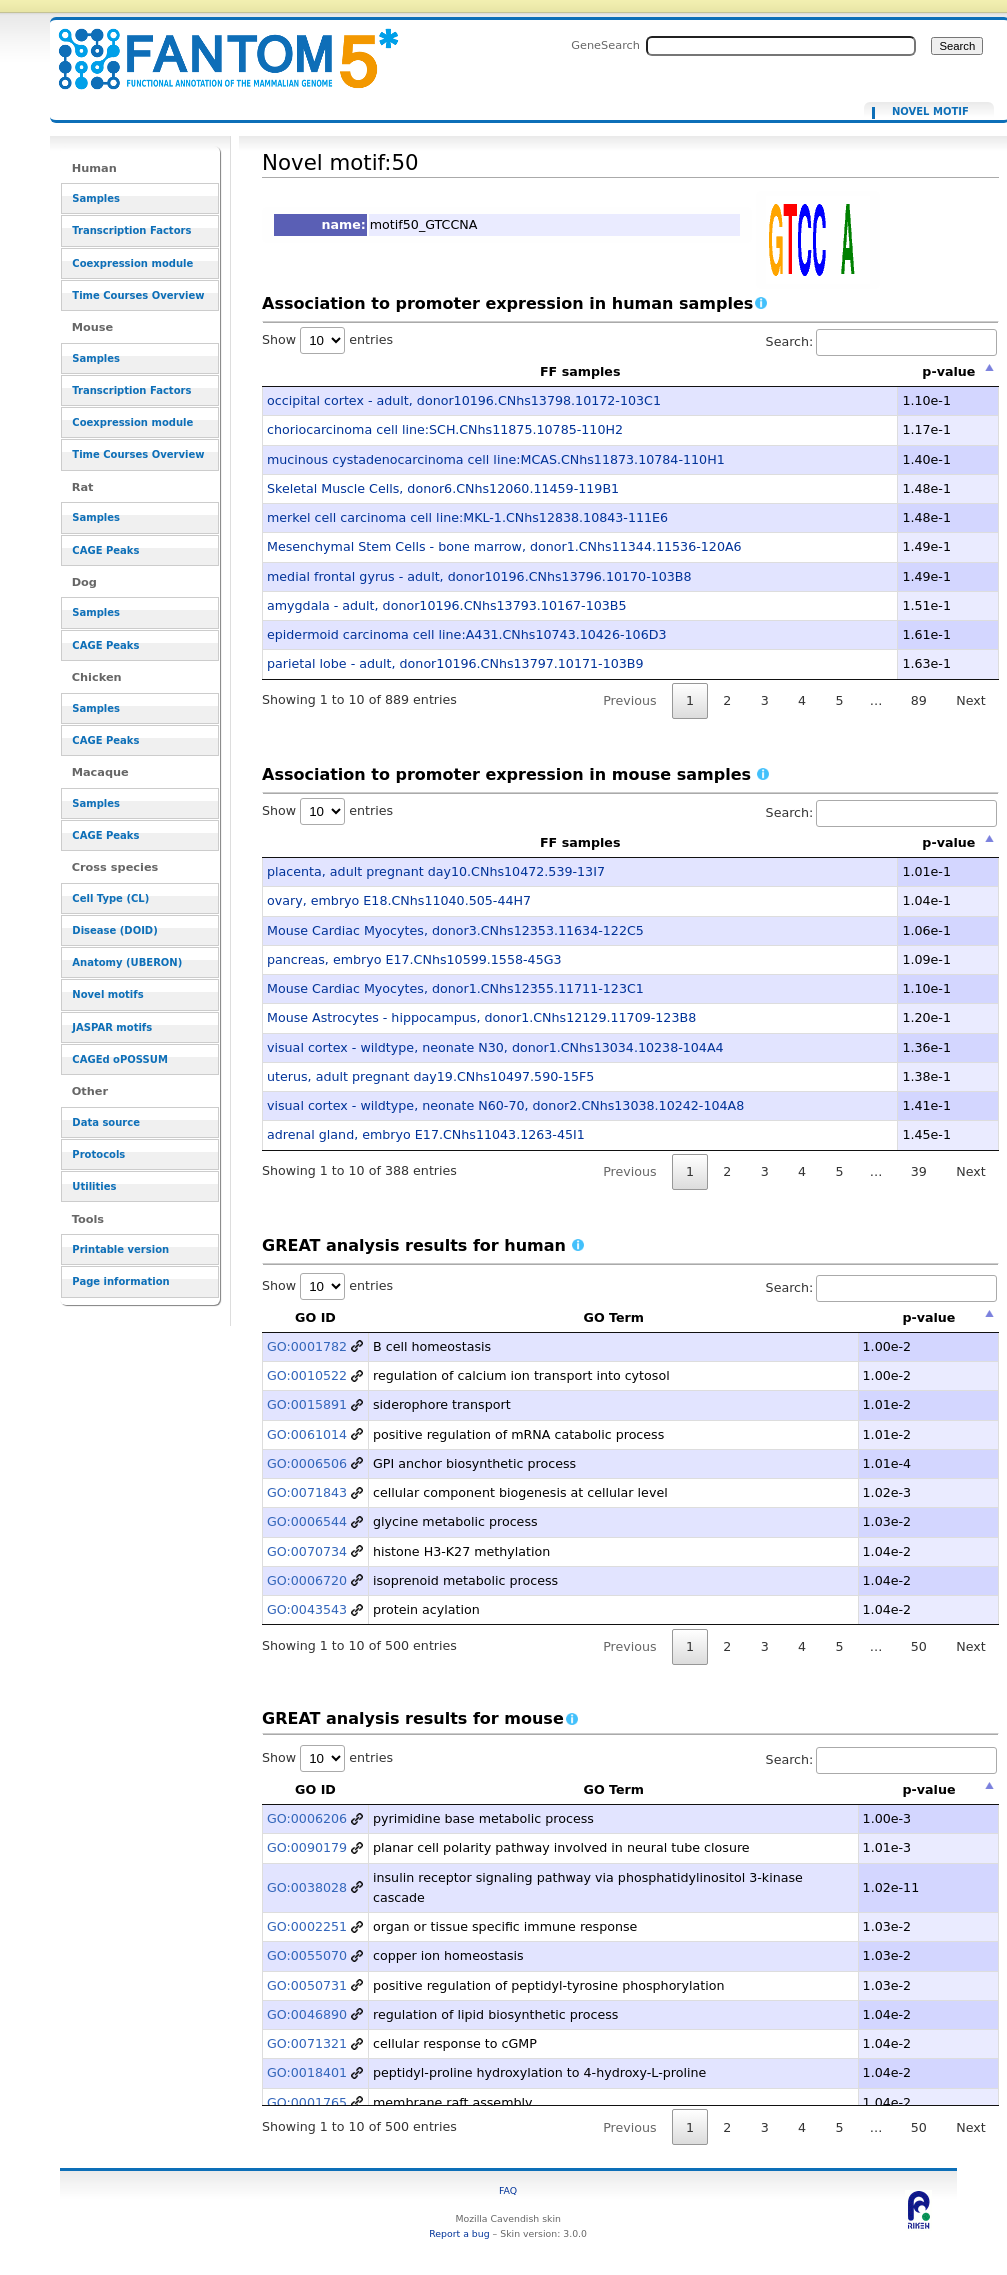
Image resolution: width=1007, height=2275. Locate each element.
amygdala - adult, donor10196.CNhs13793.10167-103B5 (447, 605)
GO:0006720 (307, 1580)
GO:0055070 (307, 1955)
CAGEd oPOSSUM (119, 1059)
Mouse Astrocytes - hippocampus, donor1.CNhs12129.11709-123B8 (481, 1017)
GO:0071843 (307, 1492)
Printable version (120, 1249)
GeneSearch (605, 45)
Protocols (98, 1154)
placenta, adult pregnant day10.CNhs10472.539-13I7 (436, 871)
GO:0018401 (307, 2072)
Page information (120, 1281)
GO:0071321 (307, 2043)
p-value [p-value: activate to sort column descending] (948, 371)
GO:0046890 (307, 2014)
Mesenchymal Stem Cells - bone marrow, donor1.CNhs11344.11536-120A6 (504, 546)
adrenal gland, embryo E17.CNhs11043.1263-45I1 (426, 1134)
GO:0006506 (307, 1463)
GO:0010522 (307, 1375)
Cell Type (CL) (110, 898)
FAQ (508, 2190)
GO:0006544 (307, 1521)
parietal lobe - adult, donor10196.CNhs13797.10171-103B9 (455, 663)
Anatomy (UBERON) (127, 962)
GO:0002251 (307, 1926)
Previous (630, 700)
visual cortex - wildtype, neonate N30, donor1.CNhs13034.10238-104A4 (495, 1047)
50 (919, 1646)
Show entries (327, 339)
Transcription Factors (131, 230)
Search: (882, 341)
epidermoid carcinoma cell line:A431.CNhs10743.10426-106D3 (467, 634)
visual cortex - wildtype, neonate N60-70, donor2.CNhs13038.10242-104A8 (505, 1105)
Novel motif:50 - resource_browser (216, 47)
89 (919, 700)
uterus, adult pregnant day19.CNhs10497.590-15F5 (430, 1076)
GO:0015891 (307, 1404)
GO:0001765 (307, 2102)
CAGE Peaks (105, 550)
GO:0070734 (307, 1551)
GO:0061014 (307, 1434)
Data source (106, 1122)
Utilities (94, 1186)
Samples (96, 198)
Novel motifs (107, 994)
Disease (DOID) (114, 930)
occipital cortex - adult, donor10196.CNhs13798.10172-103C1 (464, 400)
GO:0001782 (307, 1346)
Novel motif (930, 112)
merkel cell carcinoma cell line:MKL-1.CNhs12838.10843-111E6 (467, 517)
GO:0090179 (307, 1847)
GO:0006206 (307, 1818)
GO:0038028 (307, 1887)
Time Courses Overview (138, 295)
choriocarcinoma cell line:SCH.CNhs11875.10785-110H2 (445, 429)
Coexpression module (132, 263)
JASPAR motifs (112, 1027)
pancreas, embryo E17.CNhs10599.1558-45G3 (414, 959)
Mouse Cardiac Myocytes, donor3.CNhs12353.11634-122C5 (455, 930)
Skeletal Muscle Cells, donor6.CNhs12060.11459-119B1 (443, 488)
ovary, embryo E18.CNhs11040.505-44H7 (399, 900)
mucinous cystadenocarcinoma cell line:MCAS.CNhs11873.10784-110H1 (496, 459)
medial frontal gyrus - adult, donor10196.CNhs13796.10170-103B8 (479, 576)
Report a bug (459, 2233)
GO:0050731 (307, 1985)
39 (919, 1171)
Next (970, 700)
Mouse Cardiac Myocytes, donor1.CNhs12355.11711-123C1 (455, 988)
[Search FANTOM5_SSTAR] (781, 46)
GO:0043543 (307, 1609)
